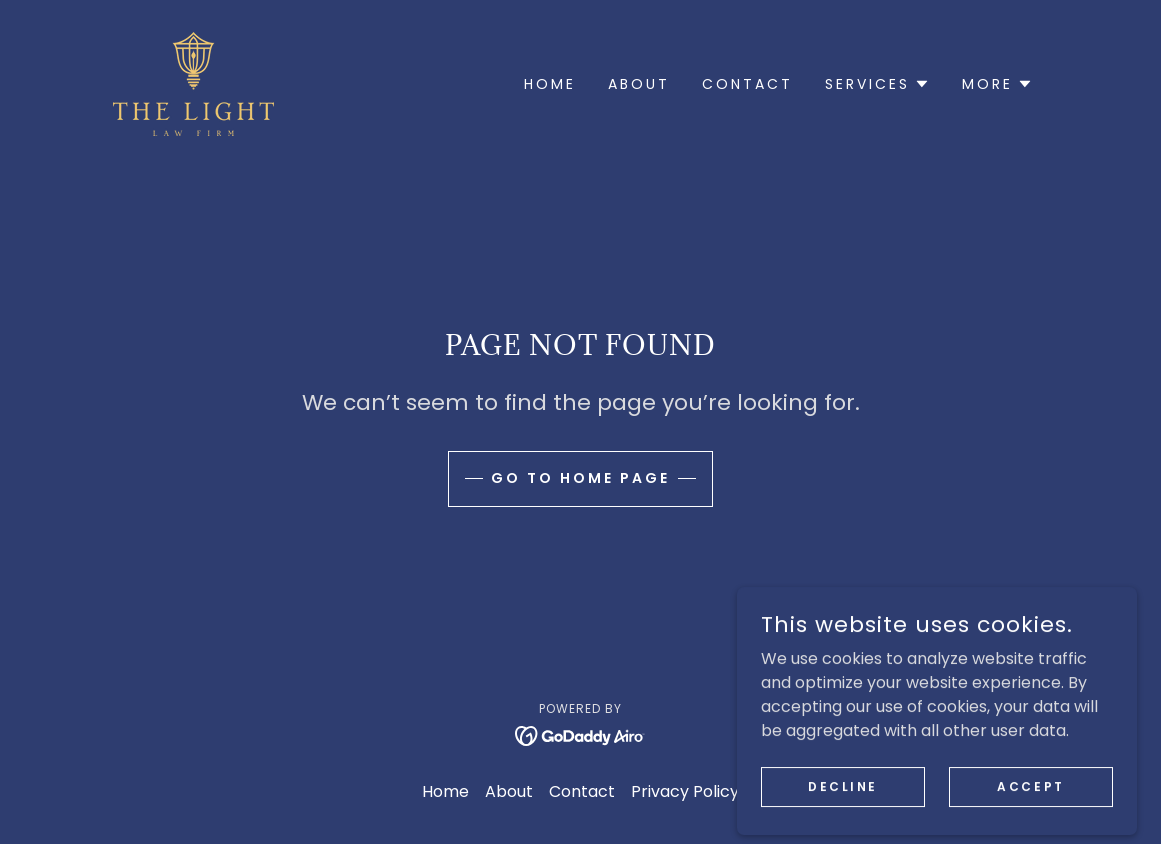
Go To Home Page (580, 478)
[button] (877, 84)
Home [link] (550, 84)
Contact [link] (747, 84)
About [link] (639, 84)
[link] (193, 82)
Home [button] (445, 791)
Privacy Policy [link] (685, 791)
